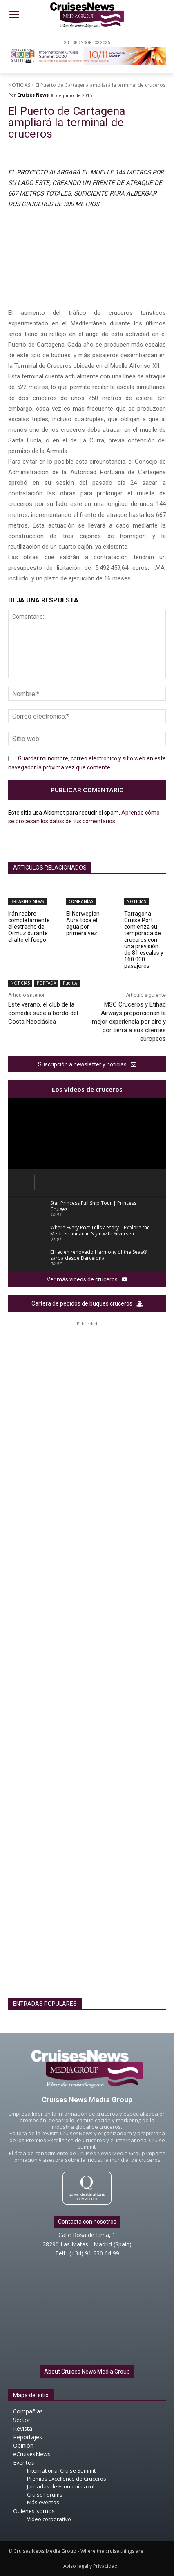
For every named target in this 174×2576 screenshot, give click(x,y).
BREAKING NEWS (27, 901)
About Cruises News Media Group (87, 2371)
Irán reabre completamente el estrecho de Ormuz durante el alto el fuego (29, 926)
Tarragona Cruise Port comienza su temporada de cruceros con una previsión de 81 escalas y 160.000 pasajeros (143, 939)
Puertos (70, 983)
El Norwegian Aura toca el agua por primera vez (83, 923)
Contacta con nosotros (87, 2221)
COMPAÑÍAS (81, 901)
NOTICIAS (19, 84)
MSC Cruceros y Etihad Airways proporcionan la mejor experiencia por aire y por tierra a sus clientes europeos (129, 1021)
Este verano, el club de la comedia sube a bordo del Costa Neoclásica (43, 1013)
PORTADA (46, 983)
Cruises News (33, 95)
